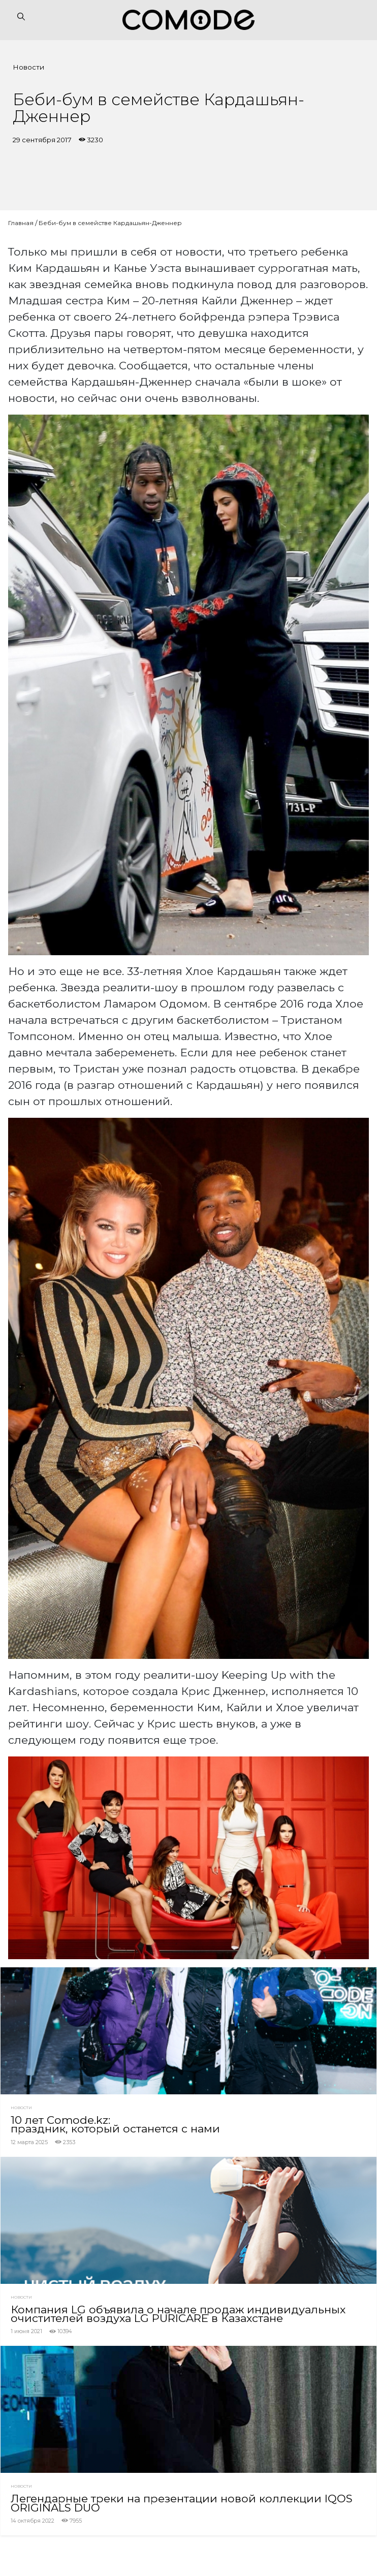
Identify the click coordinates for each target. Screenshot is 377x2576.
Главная (21, 223)
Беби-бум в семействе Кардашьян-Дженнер (110, 223)
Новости (28, 67)
